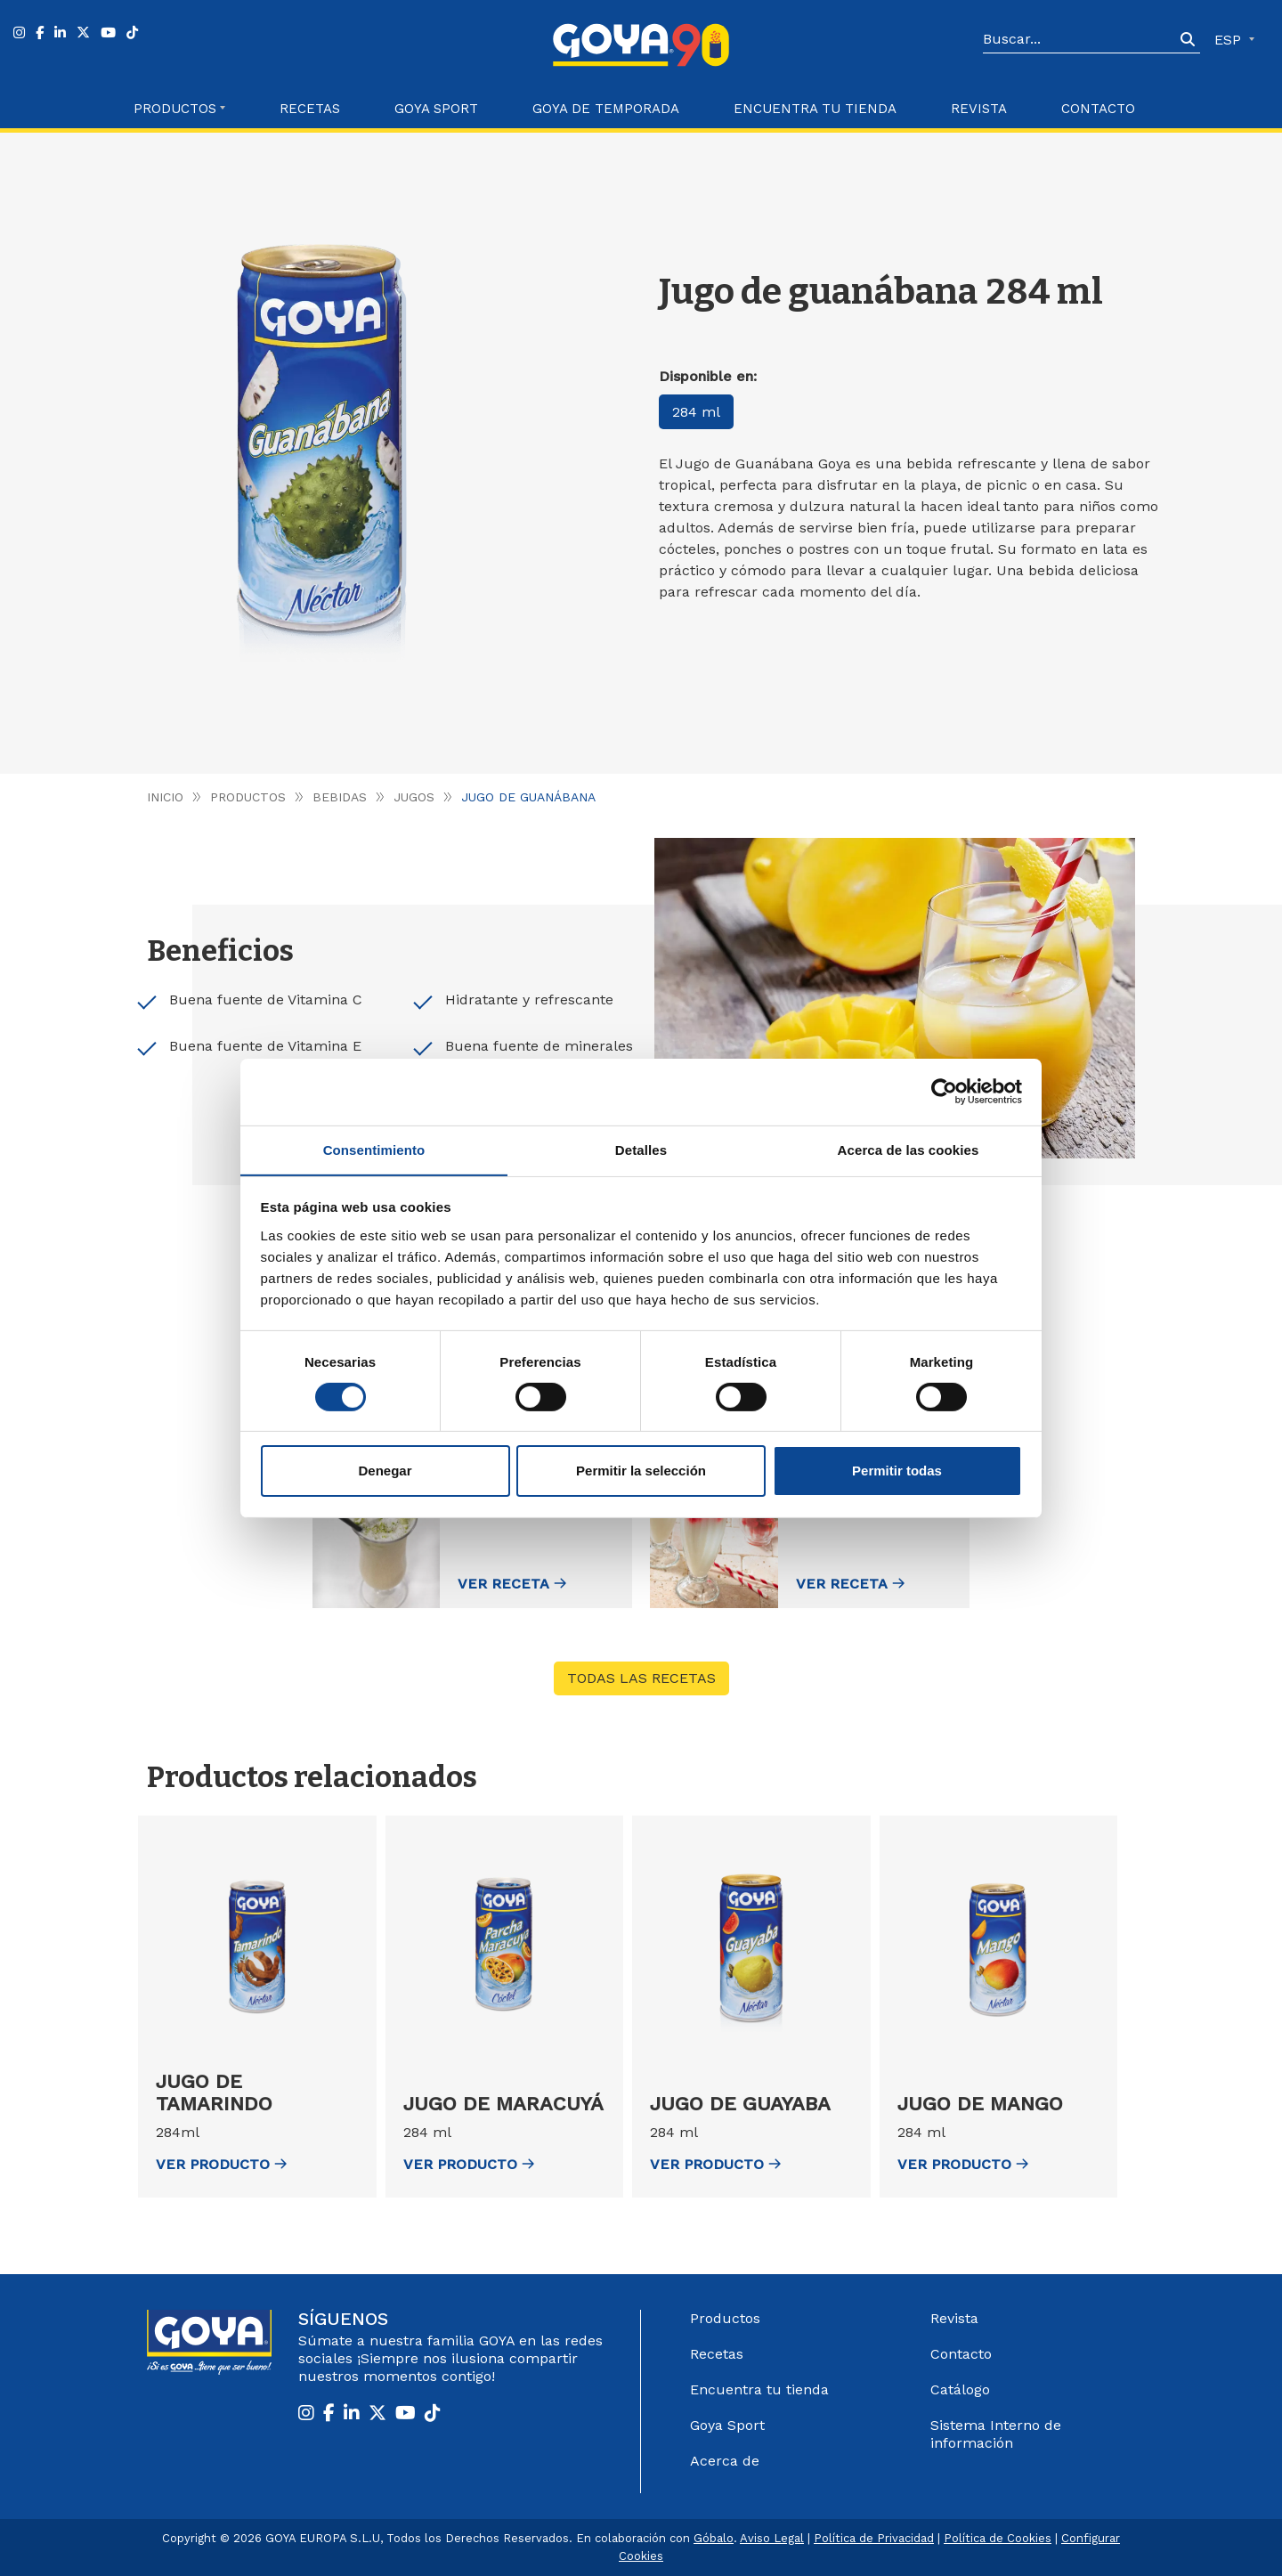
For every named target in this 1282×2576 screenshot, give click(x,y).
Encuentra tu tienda (759, 2389)
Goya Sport (436, 109)
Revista (979, 109)
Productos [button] (175, 109)
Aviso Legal (772, 2538)
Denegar (384, 1471)
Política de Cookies (997, 2538)
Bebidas (339, 797)
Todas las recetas (641, 1678)
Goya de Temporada (605, 109)
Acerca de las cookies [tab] (908, 1149)
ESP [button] (1229, 39)
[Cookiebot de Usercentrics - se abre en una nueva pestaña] (944, 1090)
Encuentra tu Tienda (815, 109)
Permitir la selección (641, 1471)
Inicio (165, 797)
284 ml (696, 411)
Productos (248, 797)
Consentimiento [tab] (374, 1149)
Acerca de (724, 2460)
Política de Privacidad (874, 2538)
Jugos (414, 797)
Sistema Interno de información (995, 2434)
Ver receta (507, 1583)
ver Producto (221, 2164)
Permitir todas (897, 1471)
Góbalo (714, 2538)
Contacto (1098, 109)
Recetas (310, 109)
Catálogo (960, 2389)
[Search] (1079, 40)
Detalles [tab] (641, 1149)
